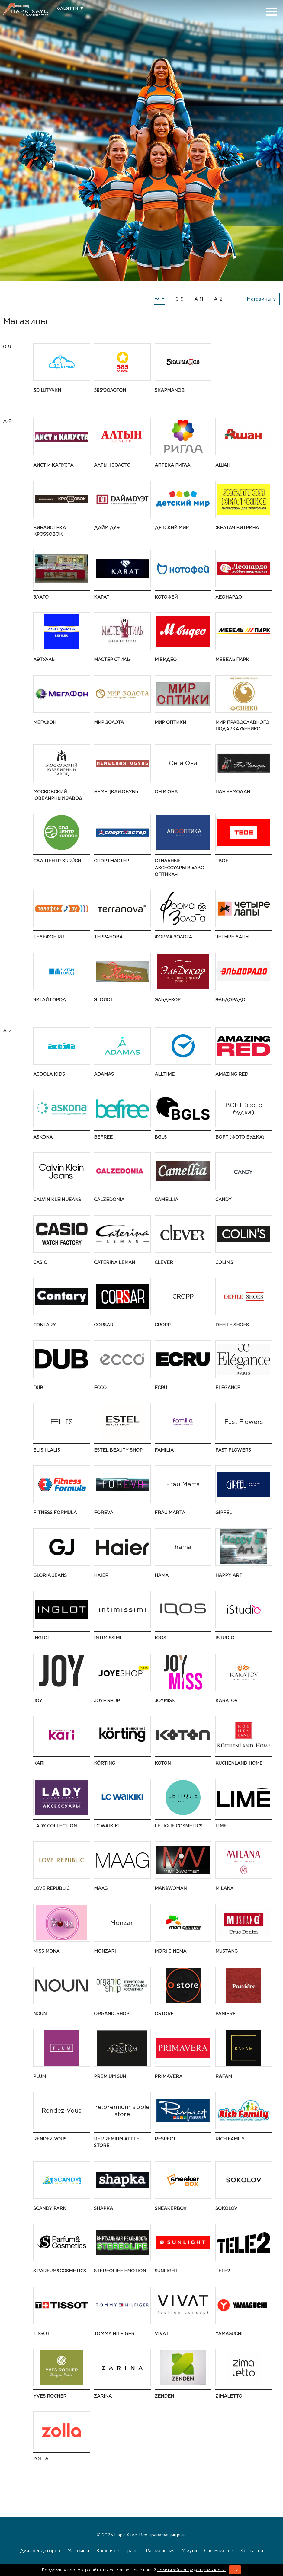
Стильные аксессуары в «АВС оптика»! (179, 867)
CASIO (40, 1262)
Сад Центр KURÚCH (57, 860)
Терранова (108, 936)
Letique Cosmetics (178, 1825)
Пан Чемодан (232, 791)
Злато (41, 596)
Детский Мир (172, 527)
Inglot (41, 1637)
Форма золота (173, 936)
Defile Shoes (232, 1324)
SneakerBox (170, 2208)
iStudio (224, 1637)
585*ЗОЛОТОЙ (110, 390)
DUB (38, 1387)
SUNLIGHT (166, 2270)
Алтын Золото (112, 465)
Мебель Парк (232, 659)
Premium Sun (110, 2076)
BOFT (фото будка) (239, 1136)
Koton (163, 1763)
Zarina (103, 2396)
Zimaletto (228, 2396)
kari (39, 1763)
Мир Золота (109, 722)
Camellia (166, 1199)
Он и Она (166, 791)
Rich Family (230, 2138)
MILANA (224, 1888)
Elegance (227, 1387)
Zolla (40, 2458)
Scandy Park (49, 2208)
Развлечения (160, 2550)
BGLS (161, 1136)
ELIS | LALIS (46, 1450)
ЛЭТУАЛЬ (44, 659)
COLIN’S (224, 1262)
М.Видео (166, 659)
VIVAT (162, 2333)
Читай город (49, 999)
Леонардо (228, 596)
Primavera (168, 2076)
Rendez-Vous (49, 2138)
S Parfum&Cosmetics (59, 2270)
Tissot (41, 2333)
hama (162, 1575)
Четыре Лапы (232, 936)
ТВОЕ (221, 860)
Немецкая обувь (116, 791)
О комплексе (218, 2550)
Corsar (103, 1324)
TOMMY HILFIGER (114, 2333)
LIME (221, 1825)
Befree (103, 1136)
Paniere (225, 2013)
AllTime (165, 1074)
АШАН (222, 465)
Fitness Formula (55, 1512)
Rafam (223, 2076)
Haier (101, 1575)
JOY (37, 1700)
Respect (165, 2138)
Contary (44, 1324)
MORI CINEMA (170, 1951)
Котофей (166, 596)
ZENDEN (164, 2396)
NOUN (40, 2013)
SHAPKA (103, 2208)
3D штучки (47, 390)
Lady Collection (55, 1825)
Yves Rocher (49, 2396)
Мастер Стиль (112, 659)
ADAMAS (104, 1074)
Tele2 (222, 2270)
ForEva (103, 1512)
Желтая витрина (237, 527)
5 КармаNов (170, 390)
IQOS (160, 1637)
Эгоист (103, 999)
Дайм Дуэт (108, 527)
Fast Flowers (233, 1450)
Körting (104, 1763)
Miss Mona (46, 1951)
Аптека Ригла (172, 465)
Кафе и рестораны (117, 2550)
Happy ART (228, 1575)
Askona (43, 1136)
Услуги (189, 2550)
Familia (164, 1450)
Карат (101, 596)
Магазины (78, 2550)
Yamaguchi (229, 2333)
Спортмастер (111, 860)
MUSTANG (226, 1951)
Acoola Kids (49, 1074)
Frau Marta (170, 1512)
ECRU (161, 1387)
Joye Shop (107, 1700)
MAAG (101, 1888)
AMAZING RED (231, 1074)
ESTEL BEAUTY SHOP (118, 1450)
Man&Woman (171, 1888)
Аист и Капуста (53, 465)
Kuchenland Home (238, 1763)
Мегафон (44, 722)
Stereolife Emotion (120, 2270)
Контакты (251, 2550)
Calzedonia (109, 1199)
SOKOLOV (226, 2208)
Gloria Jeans (50, 1575)
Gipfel (223, 1512)
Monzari (105, 1951)
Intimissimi (107, 1637)
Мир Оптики (170, 722)
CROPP (163, 1324)
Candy (223, 1199)
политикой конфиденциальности (191, 2570)
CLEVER (164, 1262)
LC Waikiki (107, 1825)
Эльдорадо (230, 999)
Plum (39, 2076)
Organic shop (111, 2013)
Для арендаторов (40, 2550)
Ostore (164, 2013)
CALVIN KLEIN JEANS (57, 1199)
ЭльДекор (168, 999)
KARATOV (226, 1700)
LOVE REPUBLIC (51, 1888)
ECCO (100, 1387)
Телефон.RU (48, 936)
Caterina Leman (114, 1262)
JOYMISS (165, 1700)
